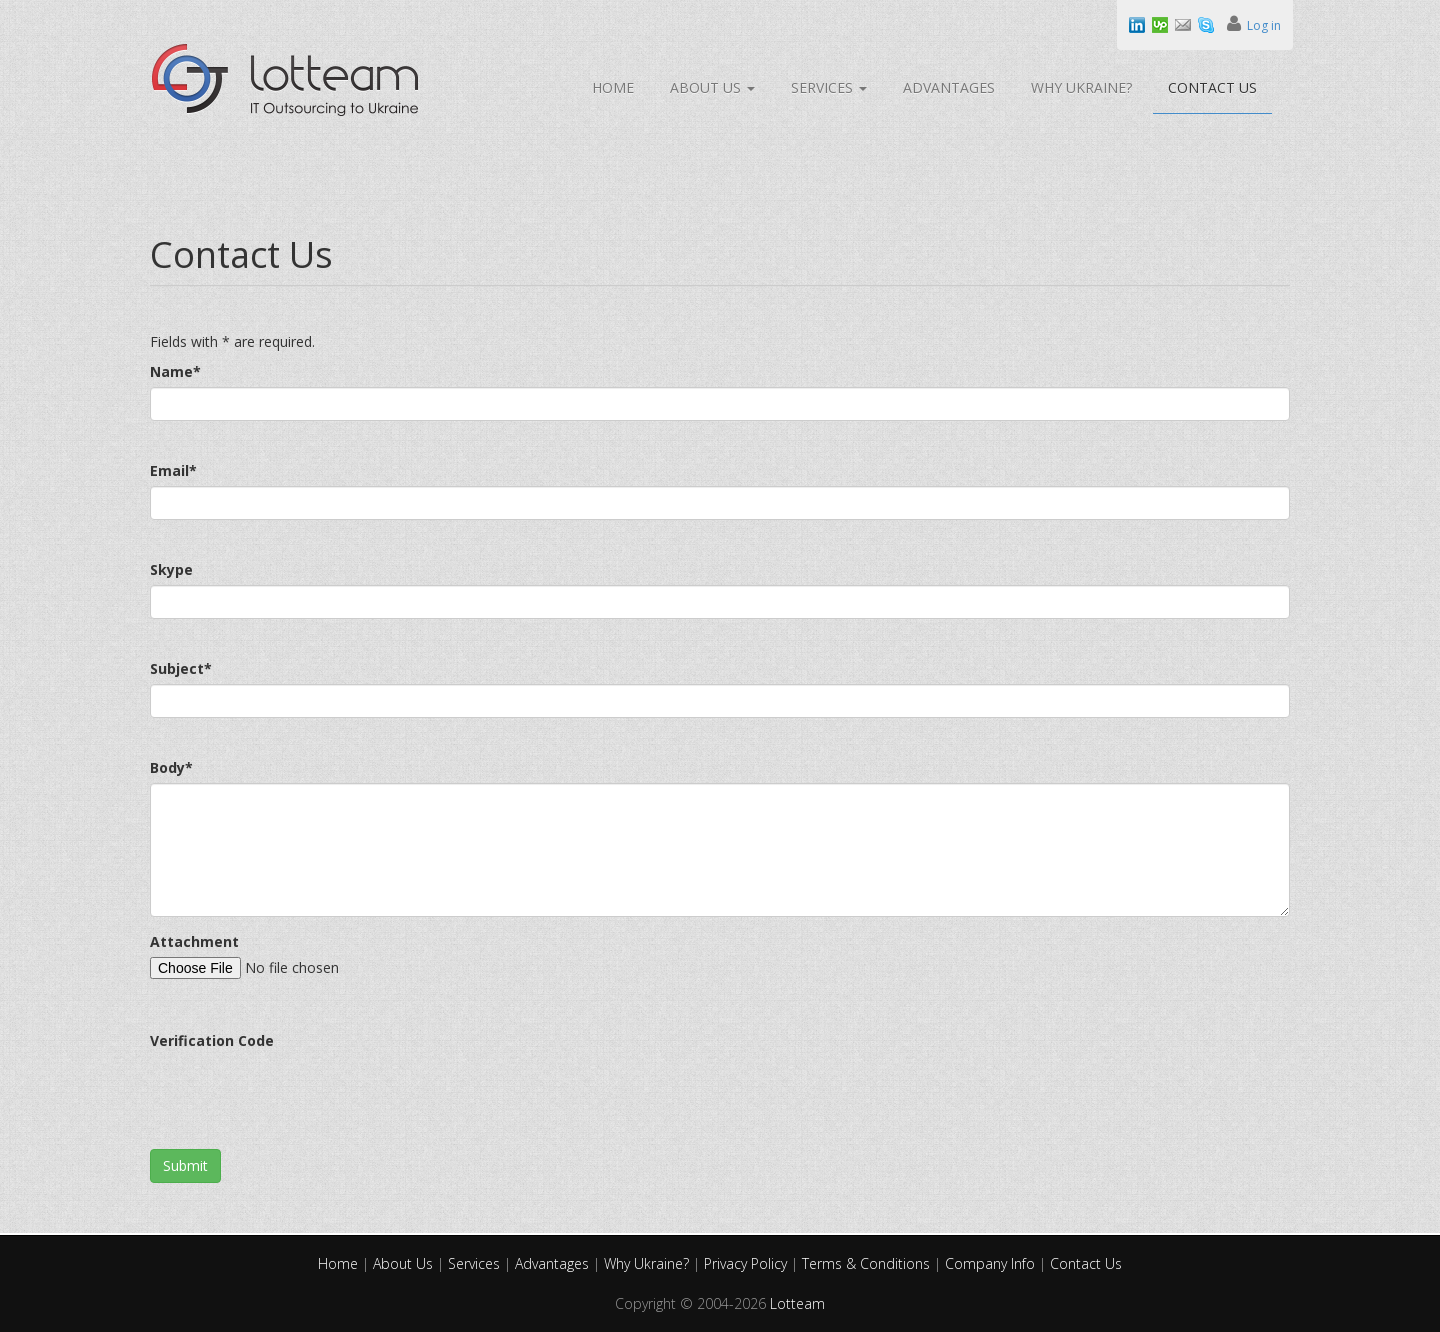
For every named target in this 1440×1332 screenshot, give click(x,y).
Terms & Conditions (868, 1263)
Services (829, 87)
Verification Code (212, 1040)
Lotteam (797, 1303)
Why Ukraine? (1081, 87)
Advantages (949, 87)
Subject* (181, 668)
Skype (171, 569)
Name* (175, 371)
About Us (712, 87)
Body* (171, 767)
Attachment (194, 941)
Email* (173, 470)
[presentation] (302, 1095)
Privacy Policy (747, 1263)
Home (613, 87)
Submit (185, 1165)
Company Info (992, 1263)
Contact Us (1212, 87)
